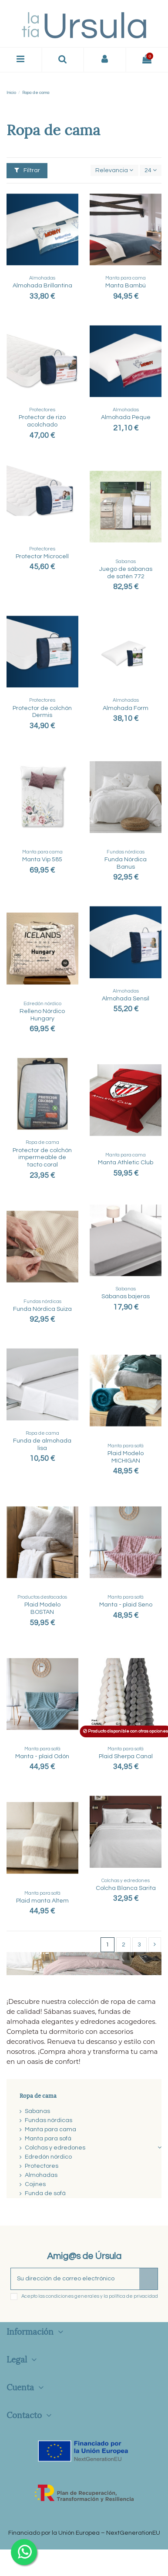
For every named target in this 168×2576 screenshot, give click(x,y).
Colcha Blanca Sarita (126, 1888)
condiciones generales (72, 2296)
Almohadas (41, 2175)
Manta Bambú (125, 286)
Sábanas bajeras (125, 1296)
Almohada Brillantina (42, 286)
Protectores (41, 2166)
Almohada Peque (126, 417)
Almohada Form (125, 708)
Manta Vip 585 (42, 859)
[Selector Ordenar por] (114, 171)
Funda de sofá (45, 2193)
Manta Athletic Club (125, 1163)
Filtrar (27, 170)
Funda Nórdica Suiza (42, 1309)
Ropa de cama (38, 2095)
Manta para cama (50, 2129)
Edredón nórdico (48, 2157)
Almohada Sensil (125, 999)
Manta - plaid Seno (125, 1605)
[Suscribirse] (148, 2278)
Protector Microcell (42, 556)
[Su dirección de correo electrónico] (75, 2278)
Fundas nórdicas (48, 2120)
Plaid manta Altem (42, 1901)
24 (150, 170)
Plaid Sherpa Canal (126, 1756)
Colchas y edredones (55, 2148)
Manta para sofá (48, 2139)
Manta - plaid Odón (42, 1756)
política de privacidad (133, 2296)
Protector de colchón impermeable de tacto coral (42, 1157)
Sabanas (37, 2111)
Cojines (35, 2184)
